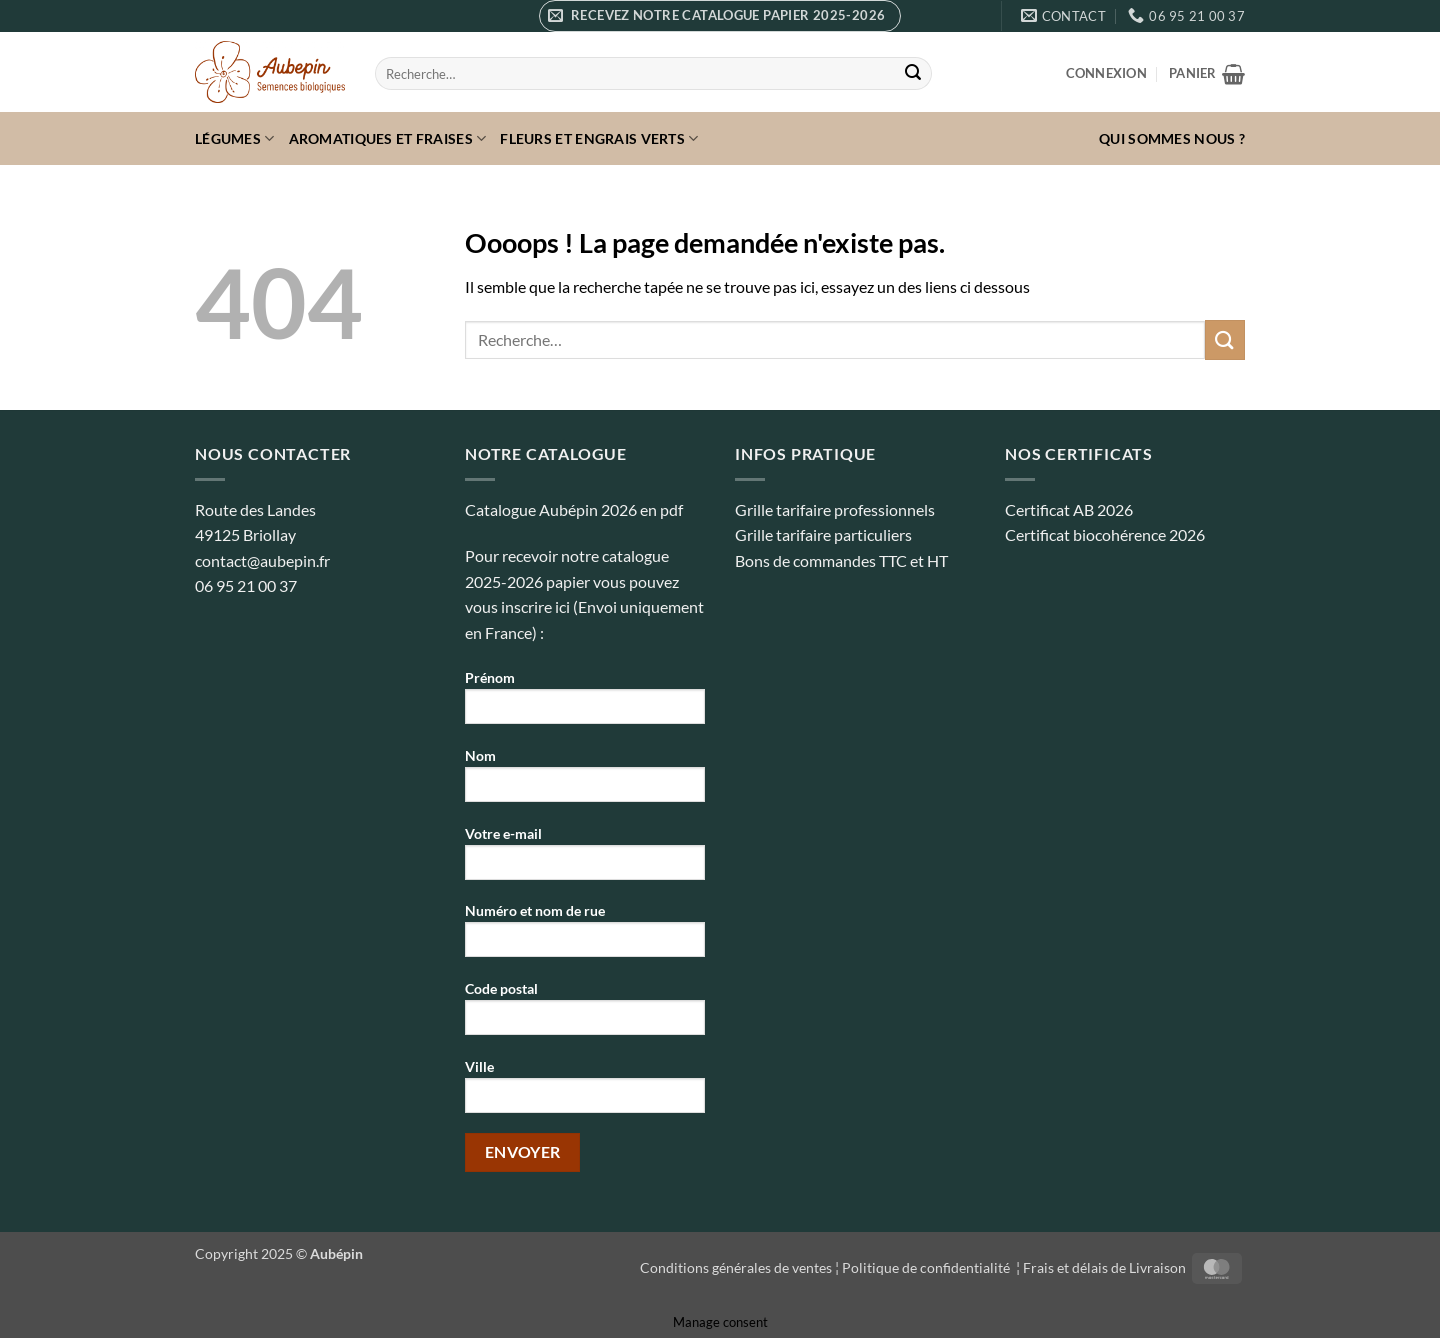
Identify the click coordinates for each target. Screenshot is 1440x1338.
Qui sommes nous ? (1172, 138)
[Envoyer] (913, 74)
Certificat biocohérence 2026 (1105, 534)
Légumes (235, 138)
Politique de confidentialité (927, 1267)
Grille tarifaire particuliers (823, 534)
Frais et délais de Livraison (1104, 1267)
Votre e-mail (585, 859)
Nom (585, 781)
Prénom (585, 703)
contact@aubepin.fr (262, 560)
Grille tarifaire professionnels (835, 509)
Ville (585, 1092)
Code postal (585, 1014)
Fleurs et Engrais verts (599, 138)
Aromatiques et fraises (388, 138)
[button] (720, 16)
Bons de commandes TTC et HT (841, 560)
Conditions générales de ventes (736, 1267)
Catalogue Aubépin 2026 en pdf (574, 509)
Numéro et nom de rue (585, 936)
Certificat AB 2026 (1069, 509)
